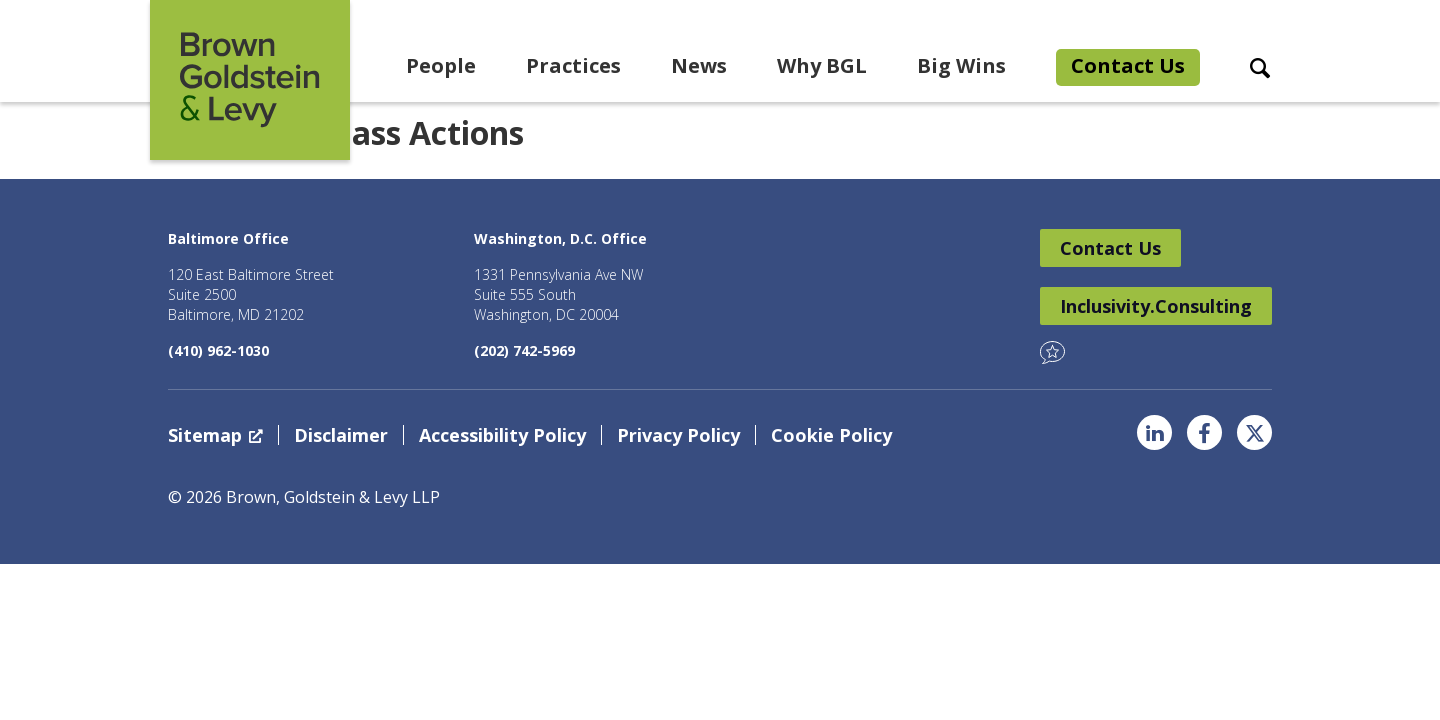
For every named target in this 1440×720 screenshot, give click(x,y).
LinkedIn (1154, 432)
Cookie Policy (831, 435)
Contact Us (1128, 65)
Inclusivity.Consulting (1156, 306)
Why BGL (822, 65)
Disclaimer (341, 435)
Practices (573, 65)
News (699, 65)
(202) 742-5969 (524, 350)
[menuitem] (441, 68)
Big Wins (961, 65)
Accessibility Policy (502, 435)
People (441, 65)
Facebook (1204, 432)
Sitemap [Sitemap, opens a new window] (215, 435)
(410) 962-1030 (218, 350)
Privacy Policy (678, 435)
